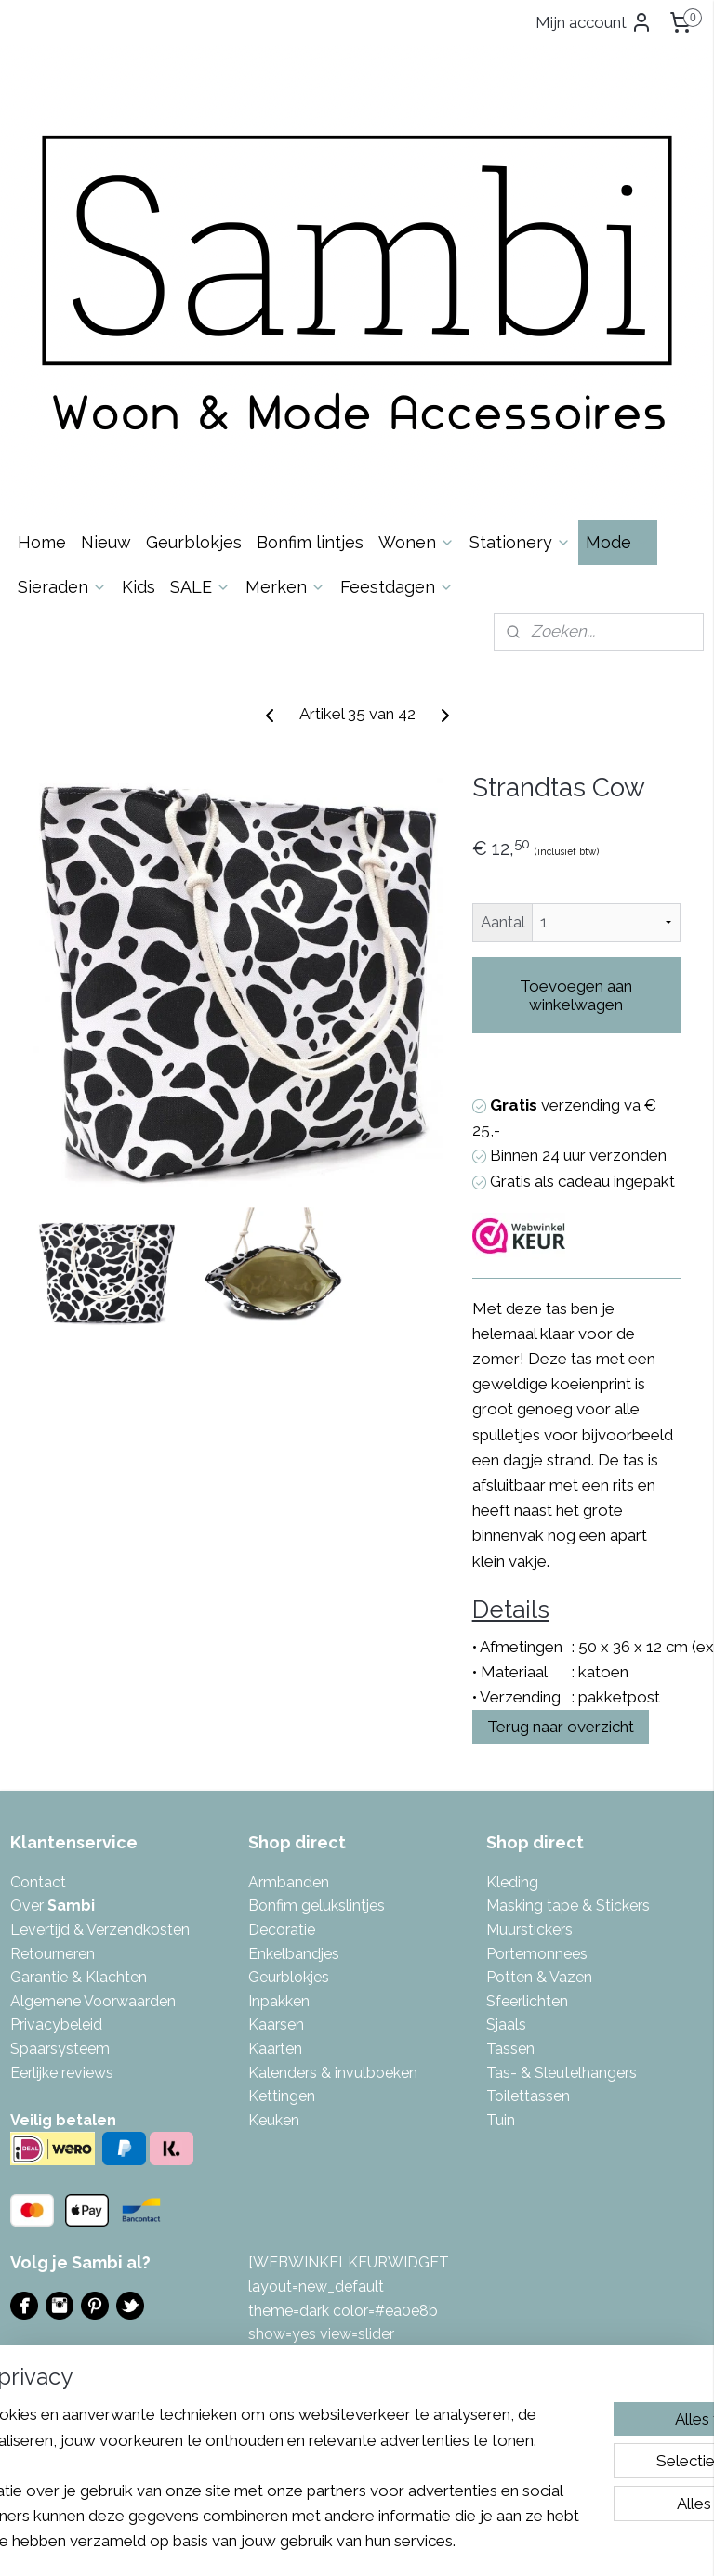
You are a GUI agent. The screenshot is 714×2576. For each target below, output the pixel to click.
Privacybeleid (56, 2024)
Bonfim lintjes (310, 542)
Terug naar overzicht (560, 1726)
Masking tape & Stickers (568, 1905)
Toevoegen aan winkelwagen (576, 995)
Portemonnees (537, 1954)
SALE (200, 587)
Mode (618, 542)
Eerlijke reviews (61, 2073)
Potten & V (522, 1977)
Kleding (512, 1882)
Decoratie (281, 1930)
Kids (138, 587)
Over (52, 1905)
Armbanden (288, 1882)
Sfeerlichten (527, 2001)
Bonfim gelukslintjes (316, 1905)
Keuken (273, 2120)
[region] (234, 2438)
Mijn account (594, 22)
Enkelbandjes (293, 1954)
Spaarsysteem (60, 2048)
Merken (285, 587)
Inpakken (279, 2001)
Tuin (500, 2120)
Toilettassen (528, 2096)
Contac (35, 1882)
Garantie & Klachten (78, 1977)
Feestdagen (397, 587)
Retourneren (52, 1954)
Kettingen (281, 2096)
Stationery (520, 542)
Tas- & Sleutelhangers (561, 2073)
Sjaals (506, 2024)
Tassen (510, 2048)
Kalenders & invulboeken (332, 2073)
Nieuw (106, 542)
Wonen (416, 542)
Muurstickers (529, 1930)
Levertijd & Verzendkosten (100, 1930)
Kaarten (275, 2048)
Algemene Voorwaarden (93, 2001)
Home (42, 542)
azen (575, 1977)
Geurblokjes (194, 542)
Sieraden (62, 587)
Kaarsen (276, 2024)
